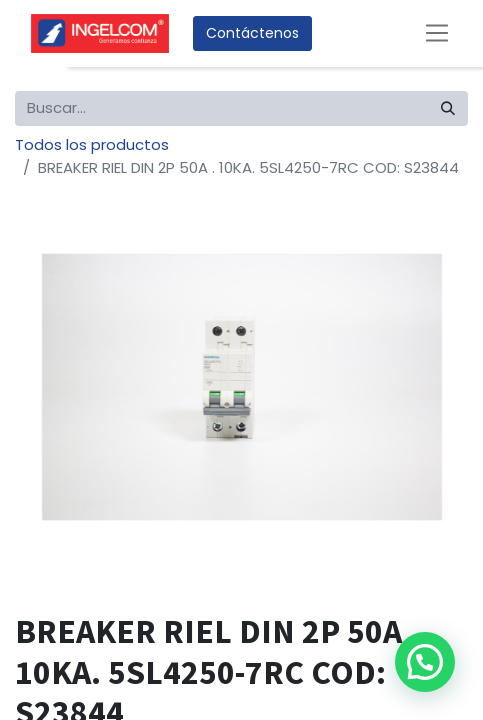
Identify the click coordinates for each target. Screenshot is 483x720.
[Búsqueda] (448, 108)
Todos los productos (92, 144)
